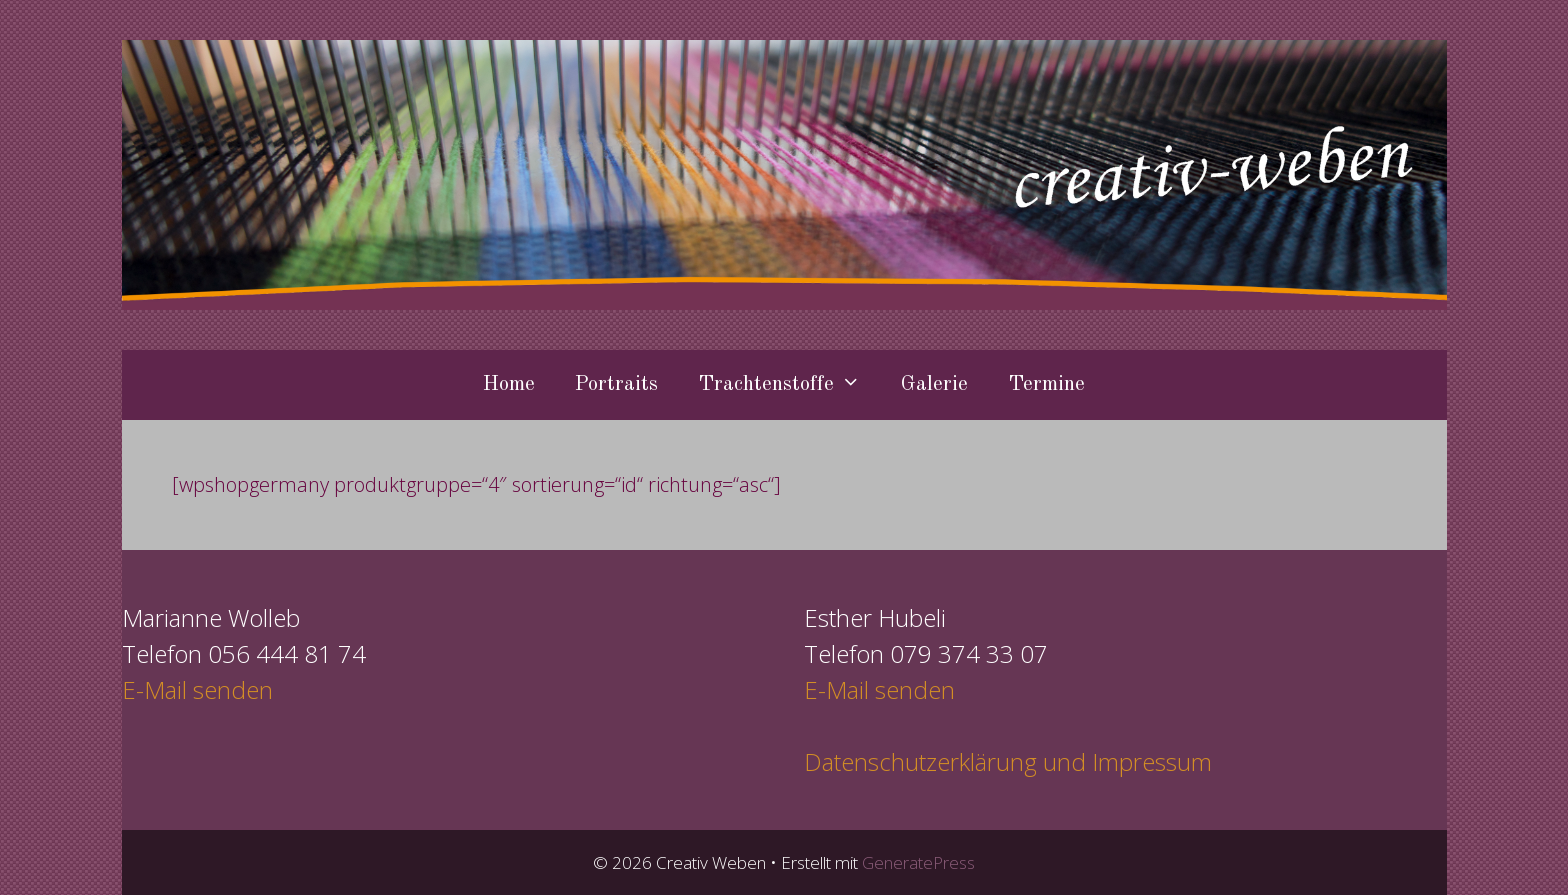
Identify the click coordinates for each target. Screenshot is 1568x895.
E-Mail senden (197, 689)
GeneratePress (918, 862)
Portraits (616, 384)
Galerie (934, 384)
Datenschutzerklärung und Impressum (1008, 761)
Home (509, 384)
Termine (1046, 384)
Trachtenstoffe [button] (789, 385)
